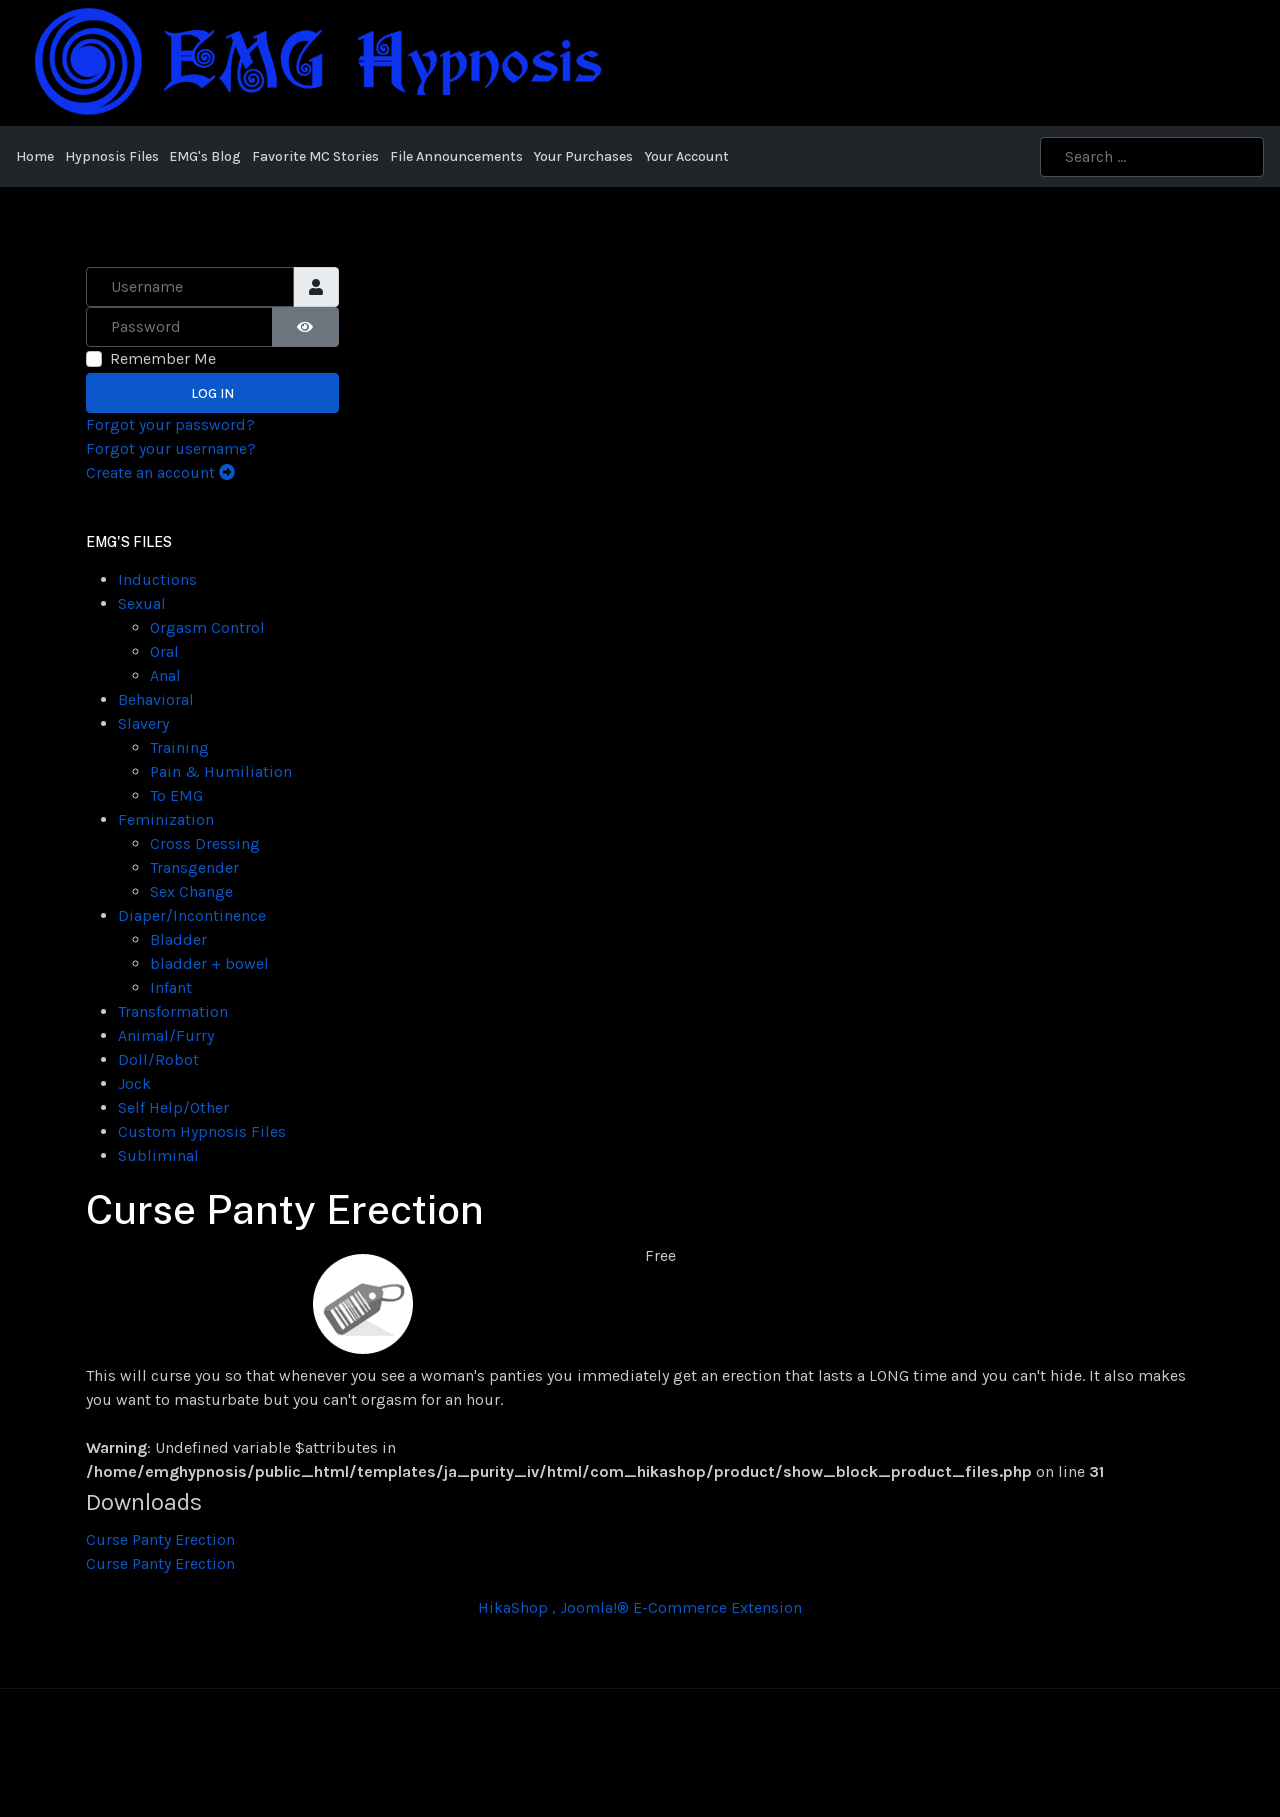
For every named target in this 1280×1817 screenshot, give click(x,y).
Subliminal (158, 1155)
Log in (212, 393)
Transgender (194, 867)
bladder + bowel (209, 963)
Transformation (173, 1011)
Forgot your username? (171, 448)
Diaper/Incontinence (192, 915)
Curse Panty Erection (160, 1539)
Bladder (178, 939)
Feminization (166, 819)
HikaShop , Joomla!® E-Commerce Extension (640, 1607)
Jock (134, 1083)
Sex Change (191, 891)
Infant (171, 987)
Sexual (142, 603)
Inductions (157, 579)
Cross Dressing (205, 843)
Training (179, 747)
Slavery (143, 723)
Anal (165, 675)
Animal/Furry (166, 1035)
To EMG (176, 795)
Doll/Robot (158, 1059)
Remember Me (163, 358)
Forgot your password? (170, 424)
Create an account (160, 472)
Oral (164, 651)
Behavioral (156, 699)
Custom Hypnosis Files (202, 1131)
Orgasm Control (207, 627)
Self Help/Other (173, 1107)
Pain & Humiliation (221, 771)
